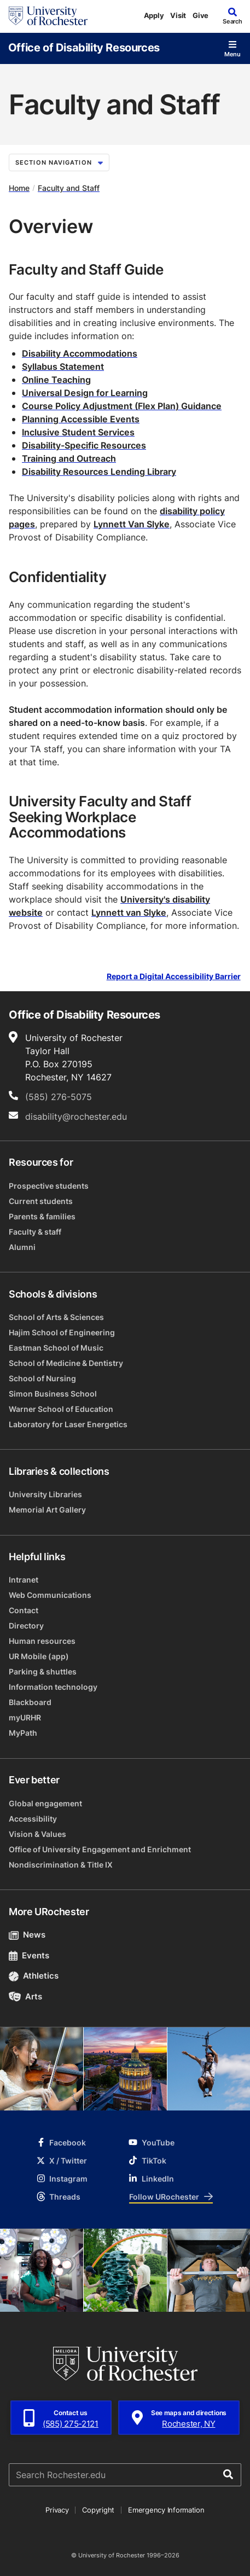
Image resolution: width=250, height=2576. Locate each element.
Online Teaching (56, 380)
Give (200, 15)
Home (19, 188)
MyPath (23, 1733)
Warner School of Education (61, 1409)
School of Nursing (42, 1378)
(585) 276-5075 (58, 1097)
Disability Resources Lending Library (99, 472)
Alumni (22, 1247)
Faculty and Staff (69, 188)
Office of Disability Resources (84, 47)
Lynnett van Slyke (128, 912)
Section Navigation (59, 162)
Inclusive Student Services (78, 432)
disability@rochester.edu (76, 1116)
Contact (23, 1610)
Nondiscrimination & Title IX (61, 1864)
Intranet (23, 1579)
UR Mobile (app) (39, 1656)
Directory (26, 1625)
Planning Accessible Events (80, 419)
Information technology (53, 1687)
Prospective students (49, 1186)
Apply (154, 15)
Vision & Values (37, 1834)
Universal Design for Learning (85, 393)
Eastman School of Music (56, 1347)
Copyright (98, 2510)
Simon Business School (53, 1393)
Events (29, 1955)
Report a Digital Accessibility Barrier (174, 976)
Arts (25, 1996)
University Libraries (45, 1494)
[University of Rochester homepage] (48, 16)
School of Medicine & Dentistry (66, 1363)
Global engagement (45, 1803)
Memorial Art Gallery (47, 1509)
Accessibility (33, 1818)
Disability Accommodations (79, 353)
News (27, 1934)
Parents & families (42, 1216)
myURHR (25, 1717)
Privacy (56, 2510)
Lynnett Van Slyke (132, 524)
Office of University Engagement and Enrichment (100, 1849)
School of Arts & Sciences (56, 1317)
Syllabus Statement (63, 366)
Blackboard (30, 1702)
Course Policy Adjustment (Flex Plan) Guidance (122, 406)
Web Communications (50, 1595)
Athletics (34, 1975)
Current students (41, 1201)
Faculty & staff (35, 1231)
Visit (178, 15)
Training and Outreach (69, 458)
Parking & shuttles (43, 1671)
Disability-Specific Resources (84, 445)
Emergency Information (166, 2510)
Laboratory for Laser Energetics (68, 1424)
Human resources (42, 1641)
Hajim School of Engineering (62, 1332)
